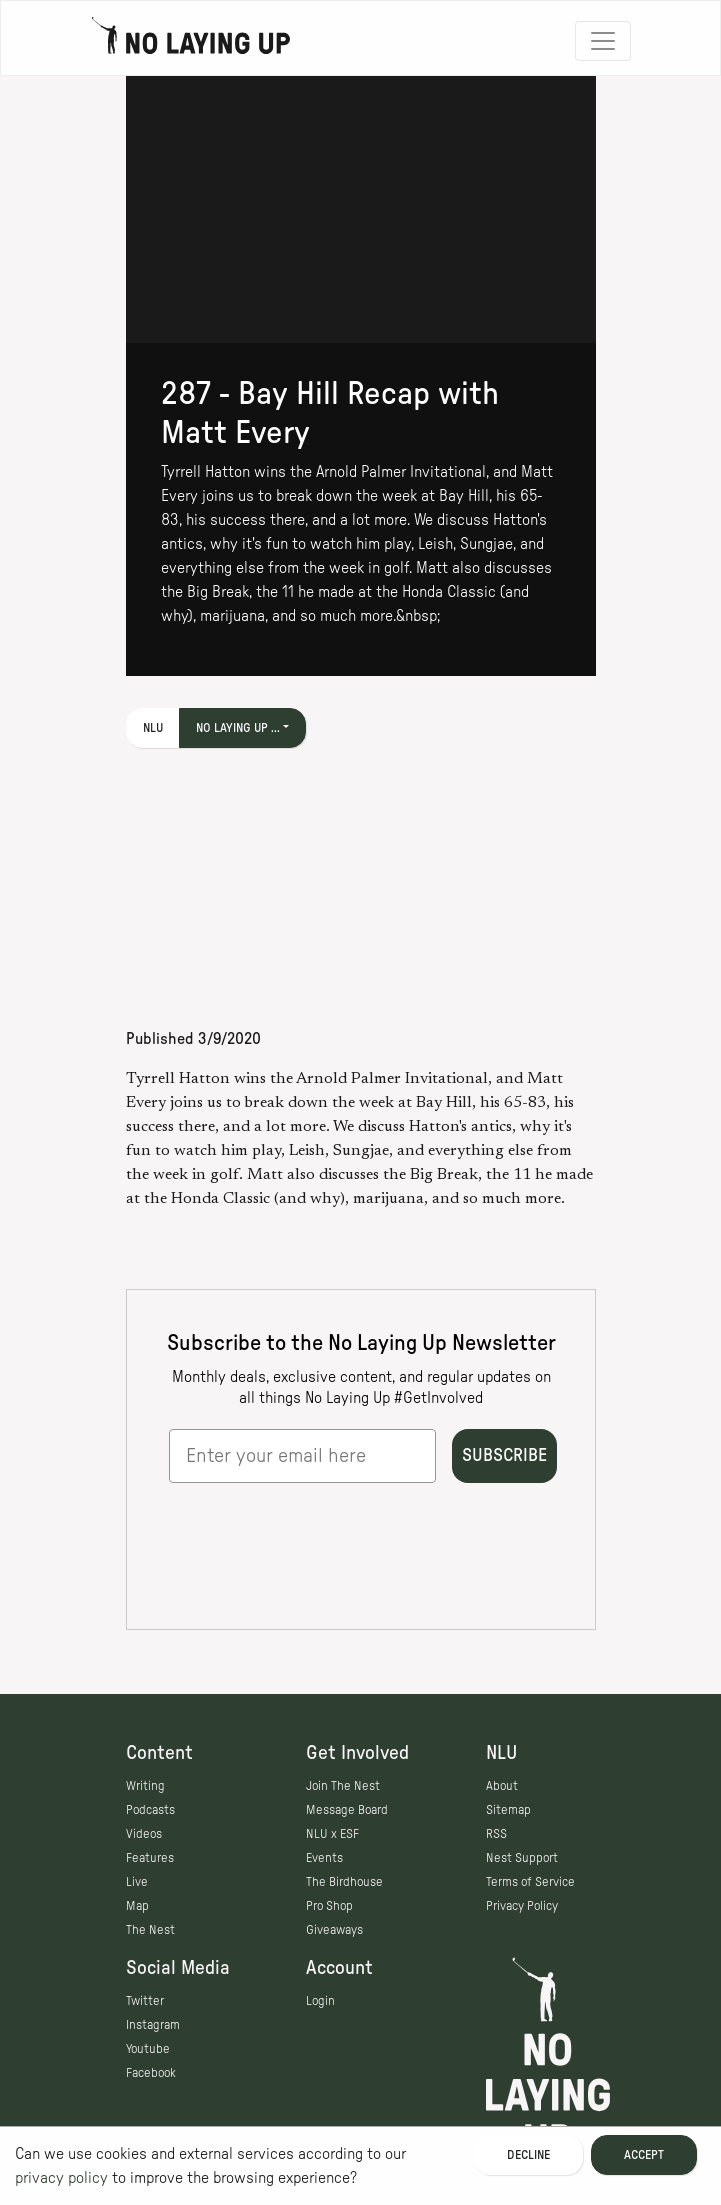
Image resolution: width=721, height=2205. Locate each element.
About (502, 1786)
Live (137, 1882)
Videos (144, 1834)
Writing (145, 1786)
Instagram (153, 2025)
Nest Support (522, 1858)
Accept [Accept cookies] (644, 2155)
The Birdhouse (344, 1882)
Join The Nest (343, 1786)
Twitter (145, 2001)
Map (137, 1906)
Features (150, 1858)
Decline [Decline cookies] (528, 2155)
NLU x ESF (332, 1834)
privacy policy (61, 2178)
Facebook (151, 2073)
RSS (496, 1834)
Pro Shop (329, 1906)
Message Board (347, 1810)
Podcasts (150, 1810)
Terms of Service (530, 1882)
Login (320, 2001)
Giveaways (334, 1930)
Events (324, 1858)
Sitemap (508, 1810)
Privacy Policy (522, 1906)
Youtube (148, 2049)
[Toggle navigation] (603, 41)
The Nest (150, 1930)
